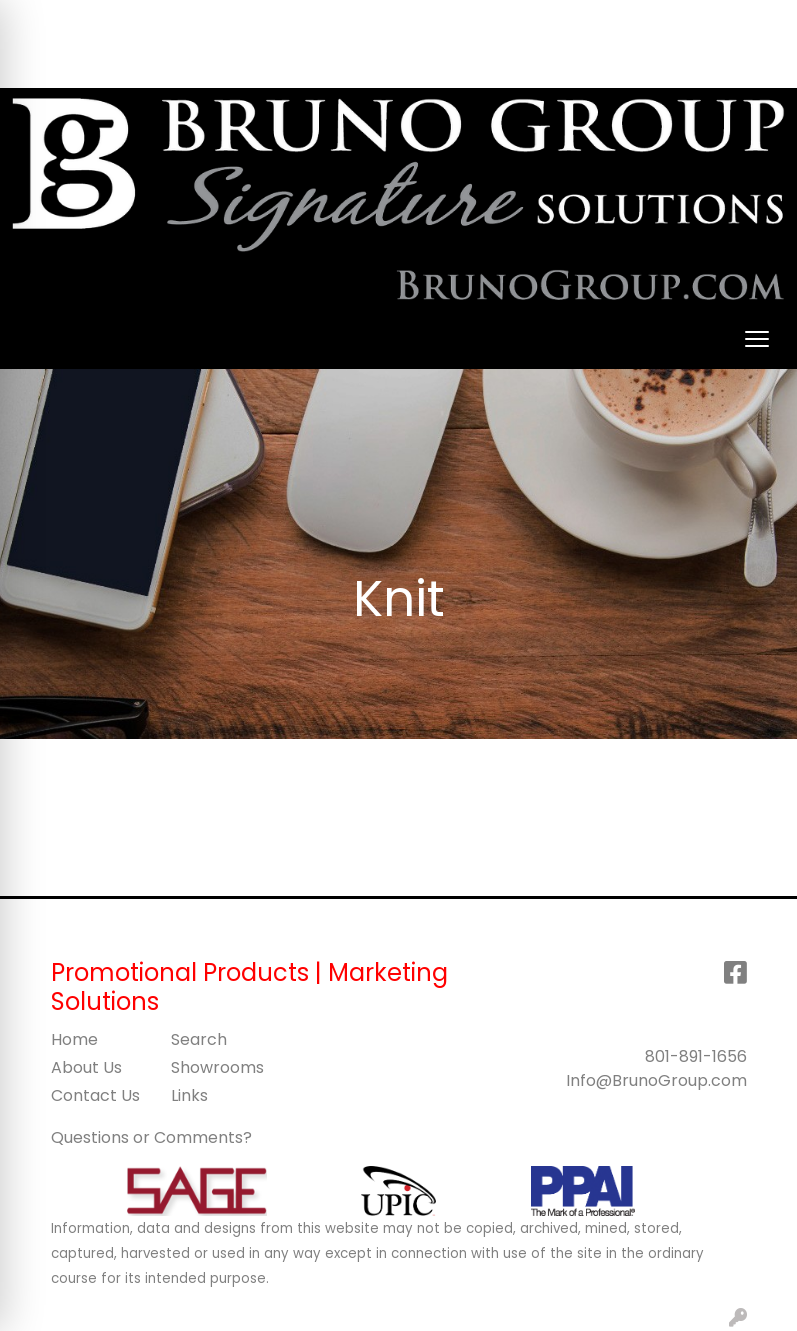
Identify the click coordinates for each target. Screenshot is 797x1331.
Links (189, 1095)
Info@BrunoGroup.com (656, 1080)
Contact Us (95, 1095)
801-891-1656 (696, 1056)
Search (451, 21)
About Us (86, 1067)
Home (74, 1039)
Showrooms (217, 1067)
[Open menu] (757, 339)
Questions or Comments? (151, 1137)
